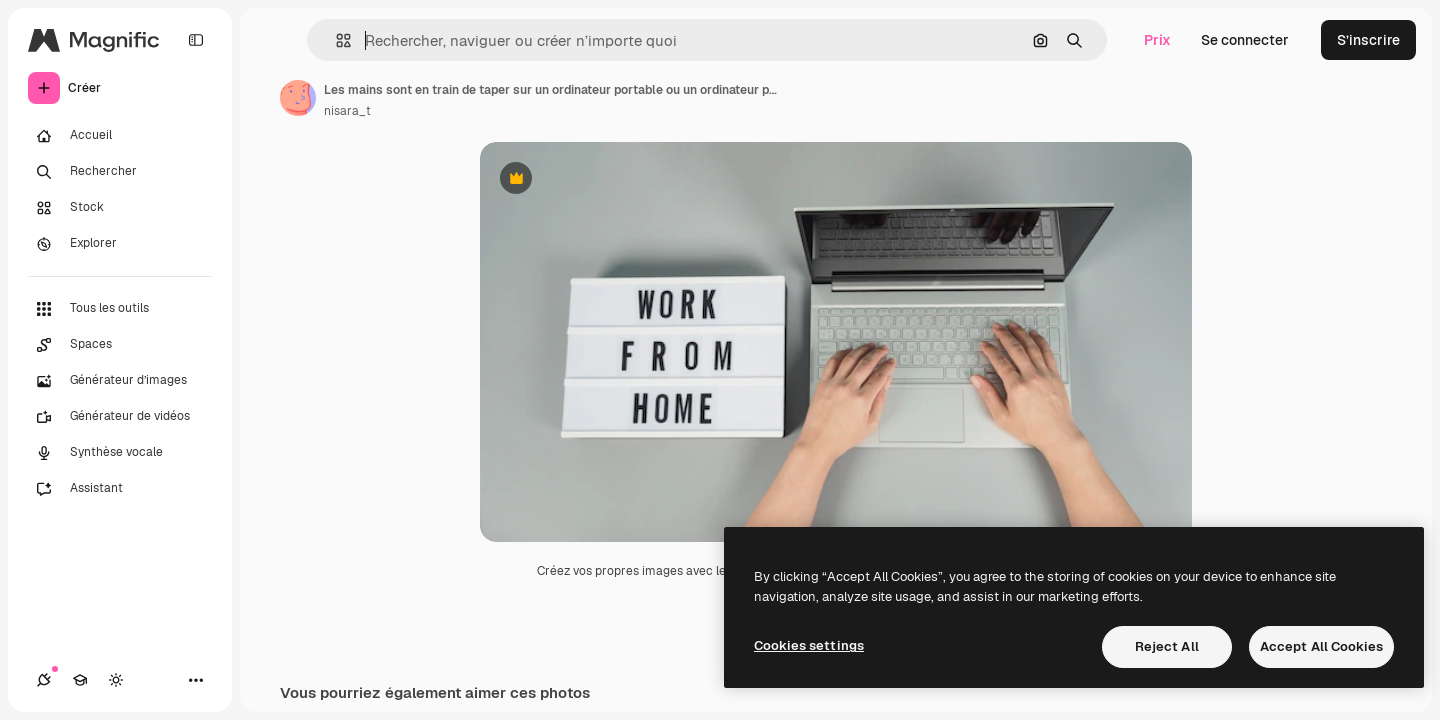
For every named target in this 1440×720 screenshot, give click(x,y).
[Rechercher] (120, 172)
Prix (1157, 40)
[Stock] (120, 208)
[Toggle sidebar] (196, 40)
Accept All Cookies (1321, 646)
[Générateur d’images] (120, 381)
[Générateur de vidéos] (120, 417)
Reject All (1167, 646)
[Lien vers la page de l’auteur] (298, 98)
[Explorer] (120, 244)
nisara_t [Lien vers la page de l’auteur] (347, 111)
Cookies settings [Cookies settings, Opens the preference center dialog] (809, 645)
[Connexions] (44, 680)
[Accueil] (120, 136)
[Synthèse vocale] (120, 453)
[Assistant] (120, 489)
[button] (335, 40)
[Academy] (80, 680)
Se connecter (1245, 40)
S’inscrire (1368, 40)
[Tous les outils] (120, 309)
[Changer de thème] (116, 680)
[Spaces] (120, 345)
